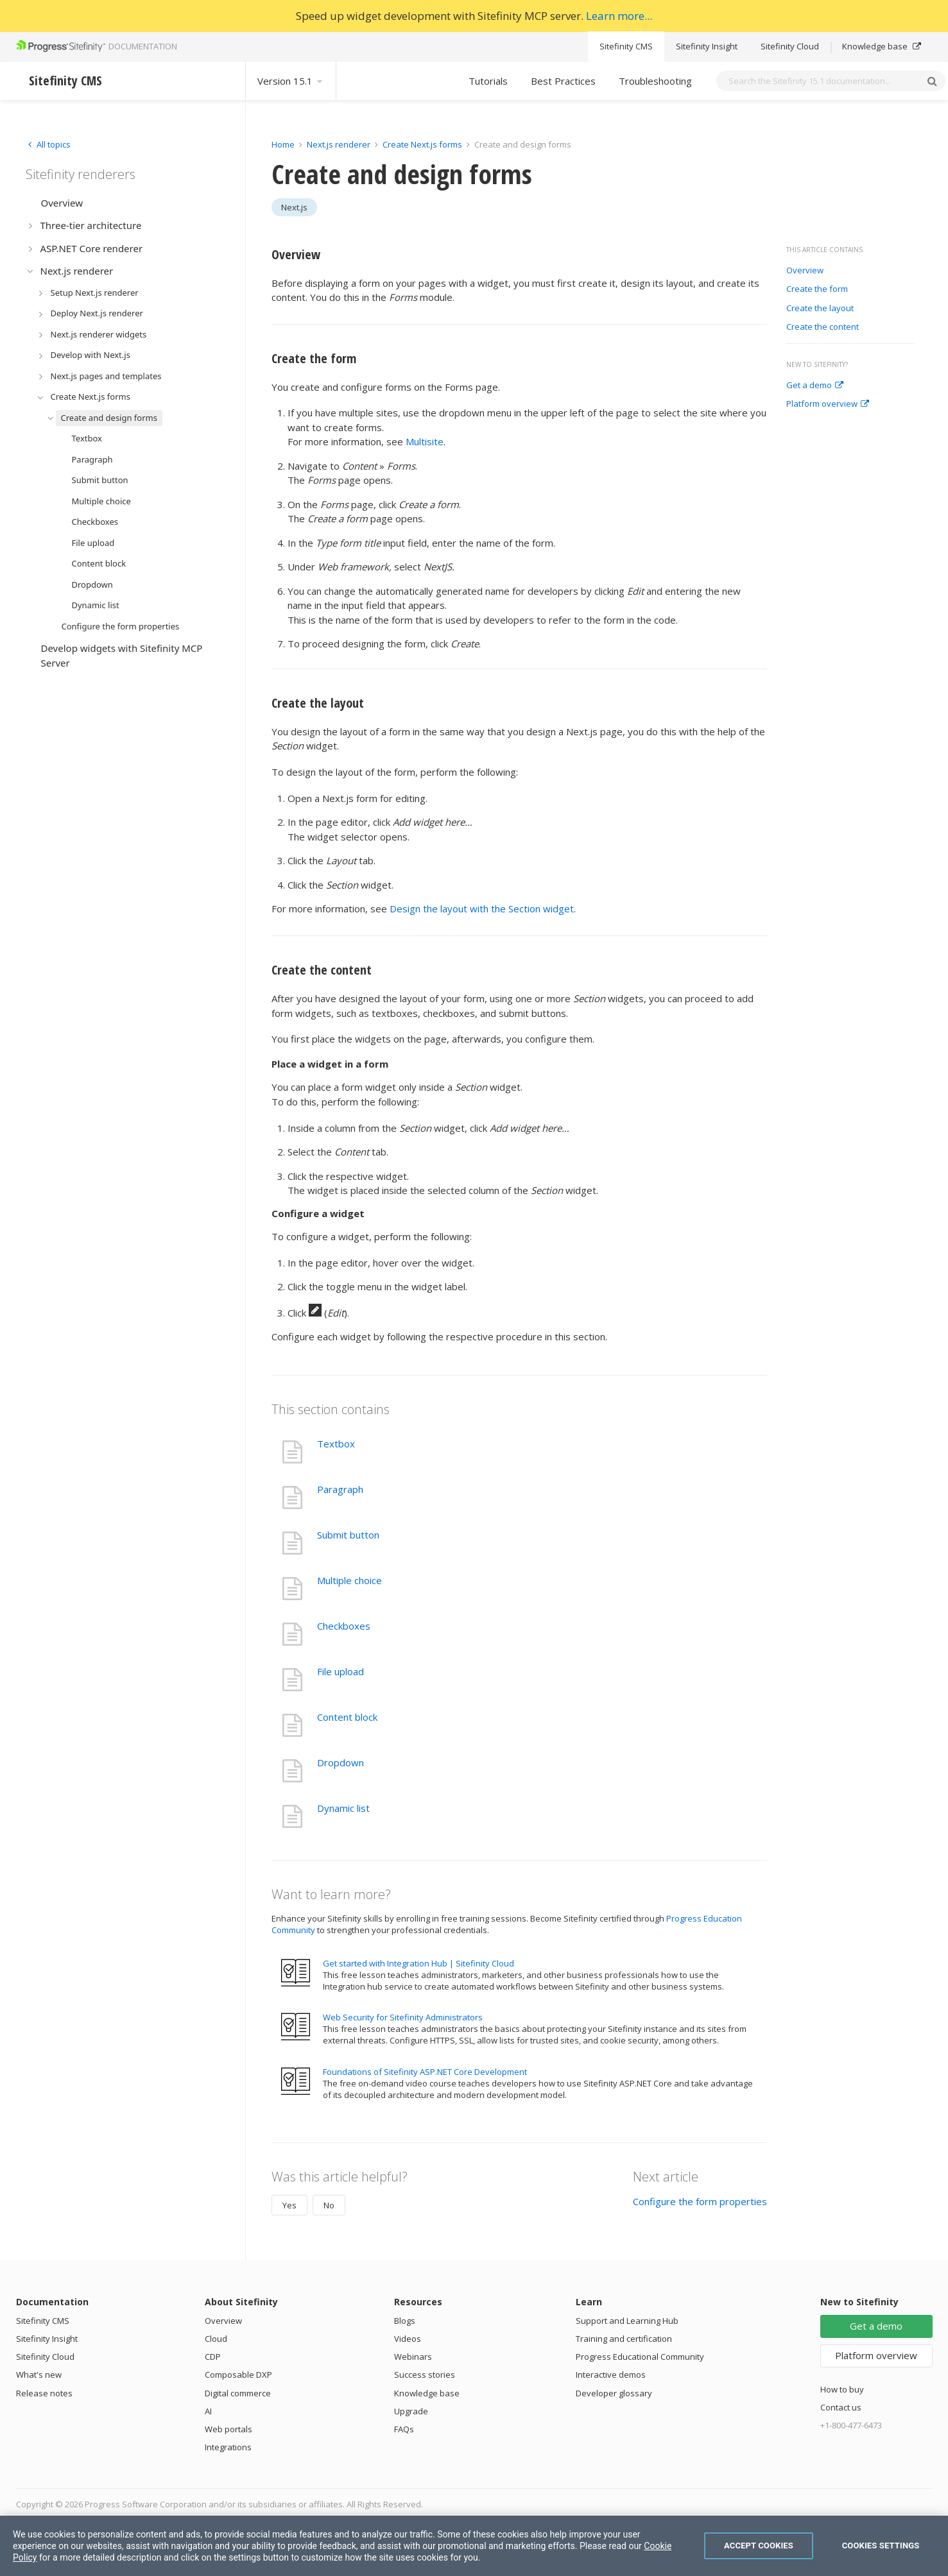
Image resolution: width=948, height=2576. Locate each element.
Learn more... (619, 15)
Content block (347, 1716)
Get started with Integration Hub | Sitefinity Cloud (418, 1963)
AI (208, 2411)
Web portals (228, 2429)
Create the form (817, 289)
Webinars (413, 2356)
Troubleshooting (655, 80)
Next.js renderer (338, 144)
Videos (407, 2338)
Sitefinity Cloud (790, 46)
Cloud (216, 2338)
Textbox (336, 1443)
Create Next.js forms (422, 144)
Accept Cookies (758, 2545)
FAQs (404, 2429)
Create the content (822, 327)
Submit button (348, 1534)
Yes (289, 2205)
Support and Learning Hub (627, 2320)
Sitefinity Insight (706, 46)
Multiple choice (349, 1580)
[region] (474, 2546)
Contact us (840, 2407)
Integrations (228, 2447)
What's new (39, 2374)
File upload (340, 1671)
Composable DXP (238, 2374)
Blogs (404, 2320)
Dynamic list (343, 1808)
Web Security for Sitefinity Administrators (403, 2017)
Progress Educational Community (640, 2356)
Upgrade (411, 2411)
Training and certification (624, 2338)
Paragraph (340, 1489)
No (328, 2205)
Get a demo (814, 385)
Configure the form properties (700, 2201)
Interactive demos (611, 2374)
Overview (804, 271)
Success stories (424, 2374)
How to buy (842, 2389)
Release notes (44, 2393)
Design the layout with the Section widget (482, 908)
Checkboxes (343, 1625)
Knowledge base (881, 46)
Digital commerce (238, 2393)
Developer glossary (614, 2393)
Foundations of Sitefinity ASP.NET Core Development (425, 2071)
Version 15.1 (290, 80)
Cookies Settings (881, 2545)
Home (283, 144)
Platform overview (827, 404)
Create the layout (820, 308)
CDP (213, 2356)
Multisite (425, 441)
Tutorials (488, 80)
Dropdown (340, 1762)
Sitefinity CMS (626, 46)
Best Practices (563, 80)
